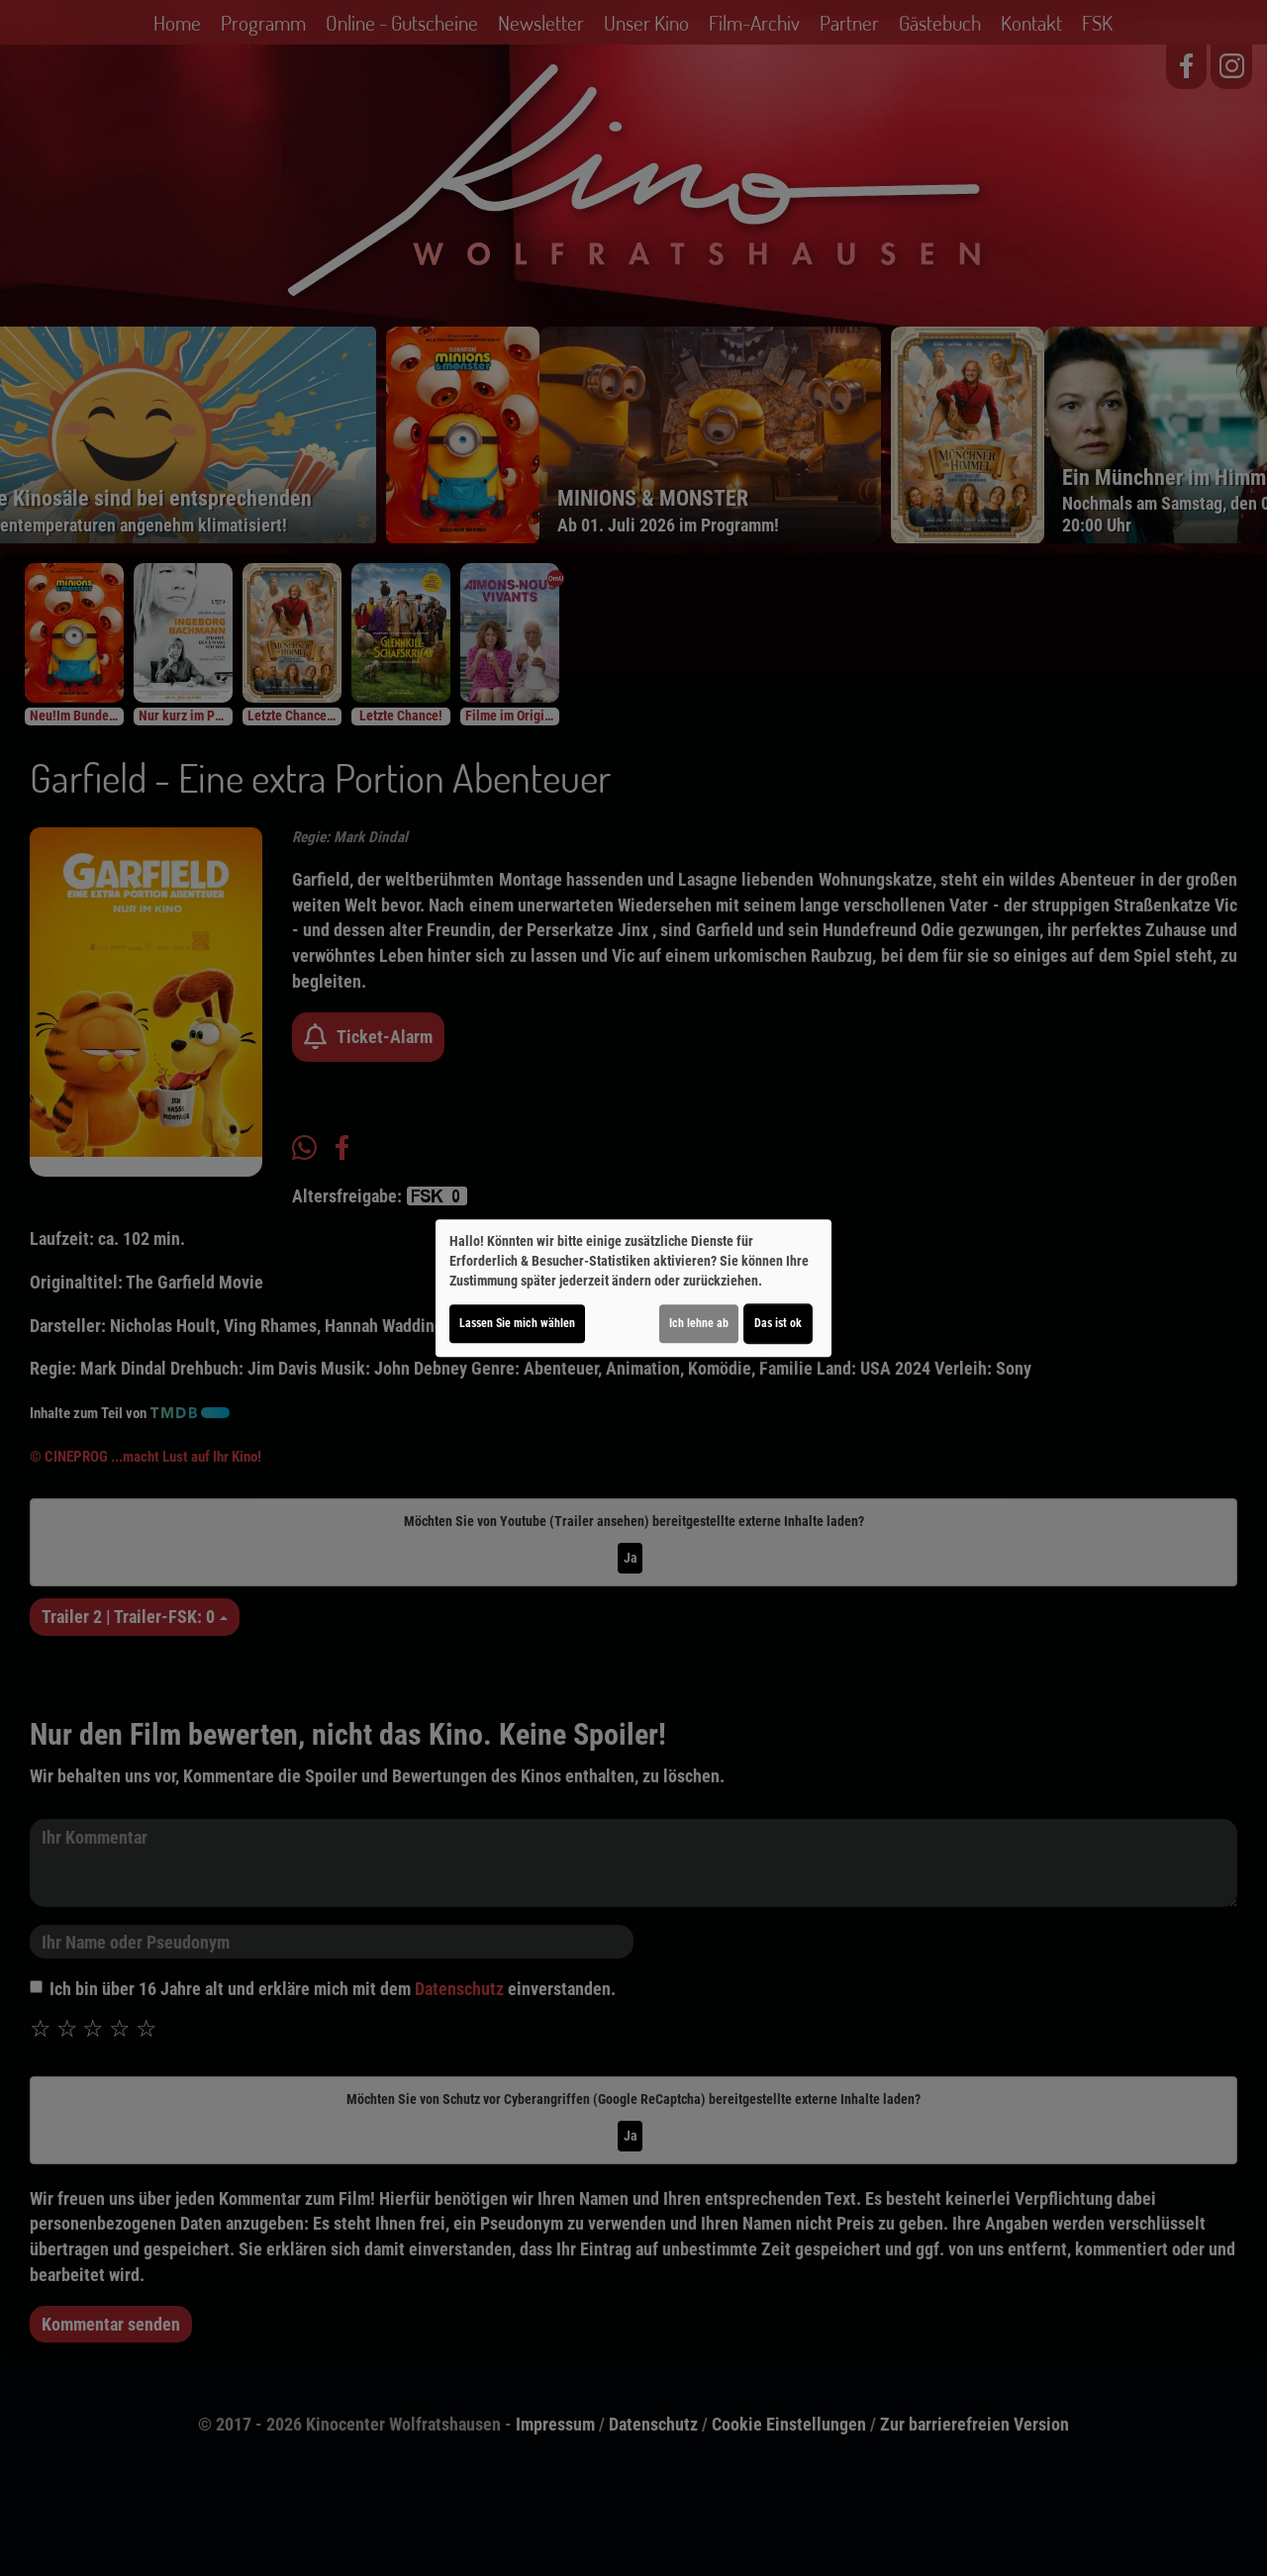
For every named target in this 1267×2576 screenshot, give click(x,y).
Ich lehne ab (699, 1323)
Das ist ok (778, 1323)
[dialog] (633, 1288)
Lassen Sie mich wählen (517, 1323)
